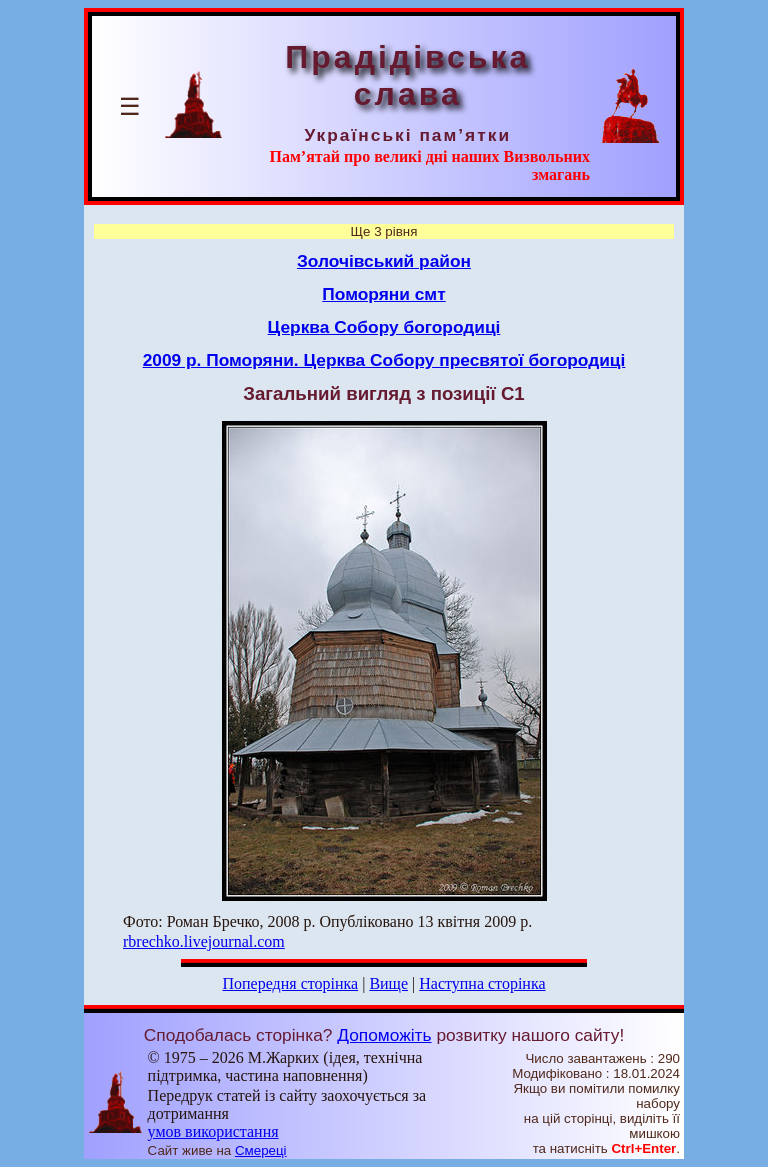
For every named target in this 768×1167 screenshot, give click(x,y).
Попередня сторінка (290, 983)
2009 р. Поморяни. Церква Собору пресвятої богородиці (384, 360)
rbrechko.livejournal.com (204, 941)
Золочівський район (384, 261)
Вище (388, 983)
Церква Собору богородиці (384, 327)
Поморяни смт (383, 294)
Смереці (261, 1150)
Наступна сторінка (482, 983)
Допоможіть (384, 1035)
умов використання (213, 1131)
